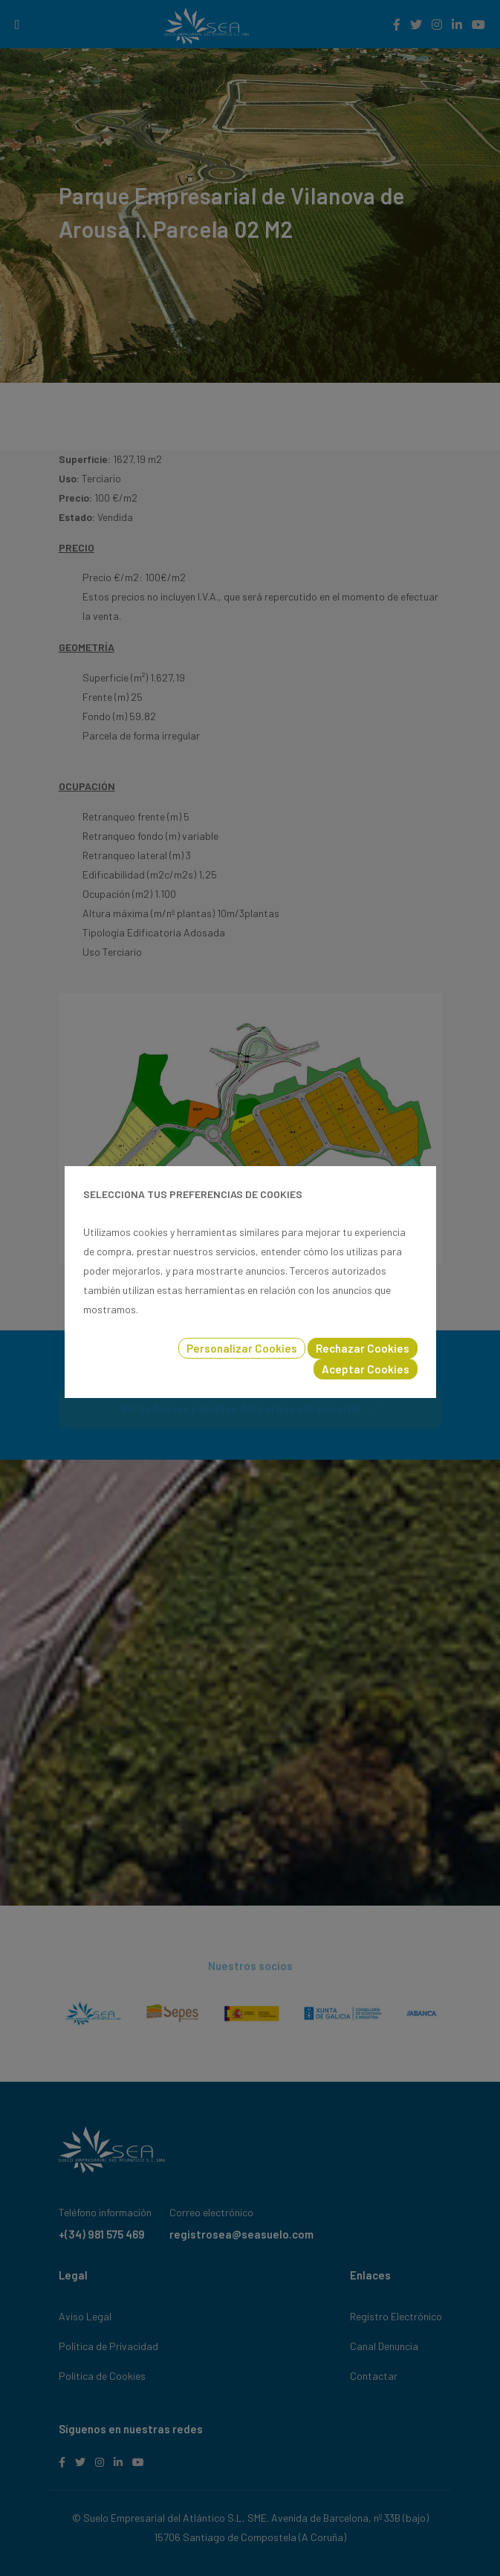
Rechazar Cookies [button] (362, 1348)
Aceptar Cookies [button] (365, 1369)
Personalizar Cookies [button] (241, 1348)
